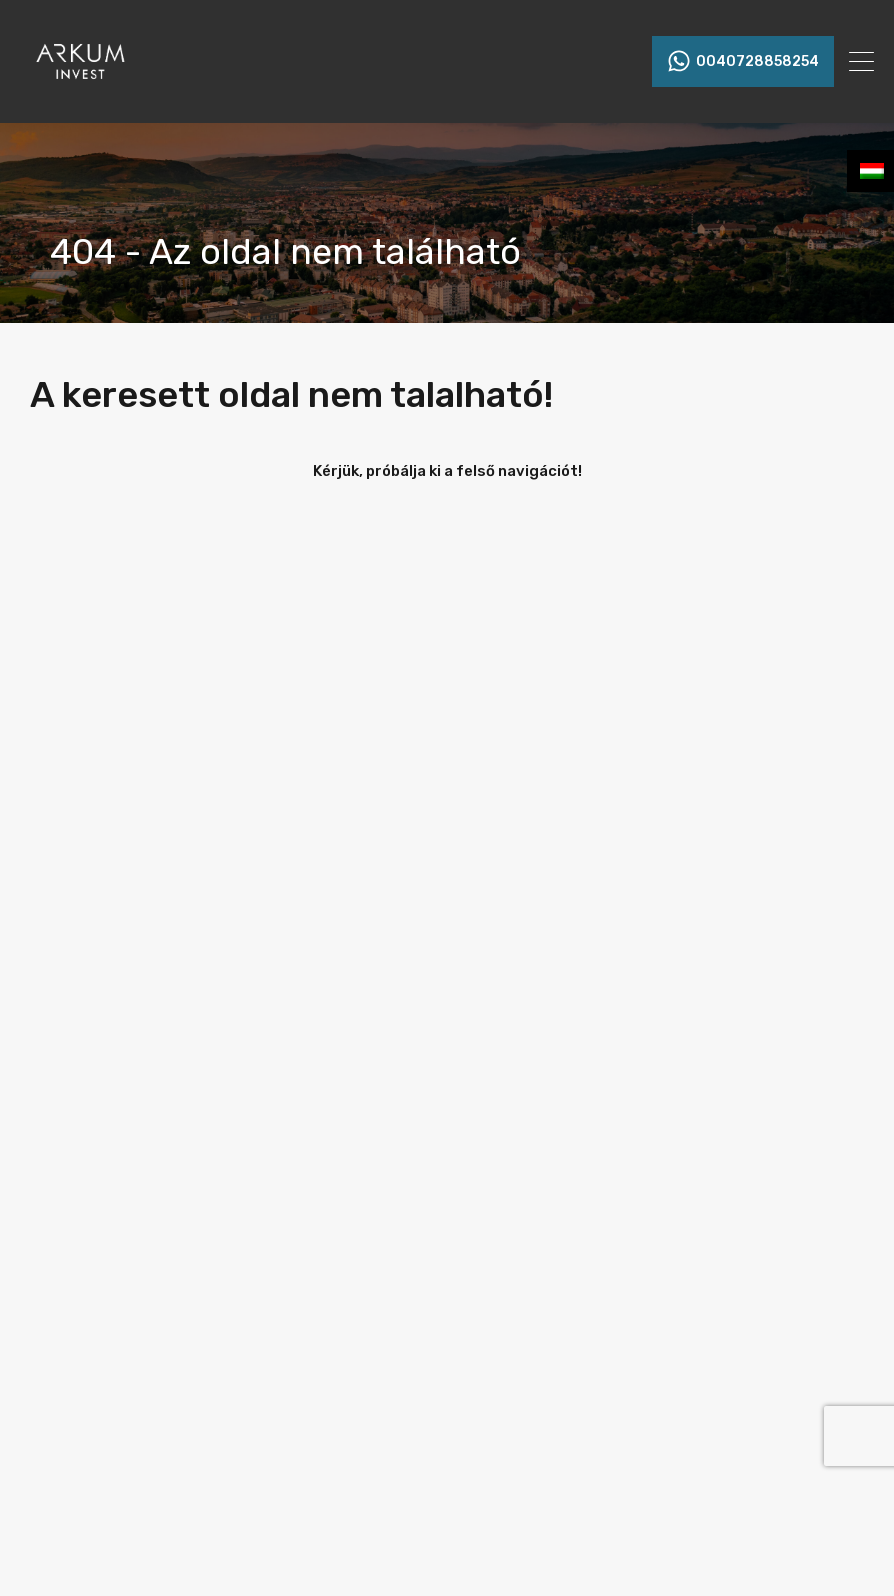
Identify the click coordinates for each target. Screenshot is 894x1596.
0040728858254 (757, 62)
